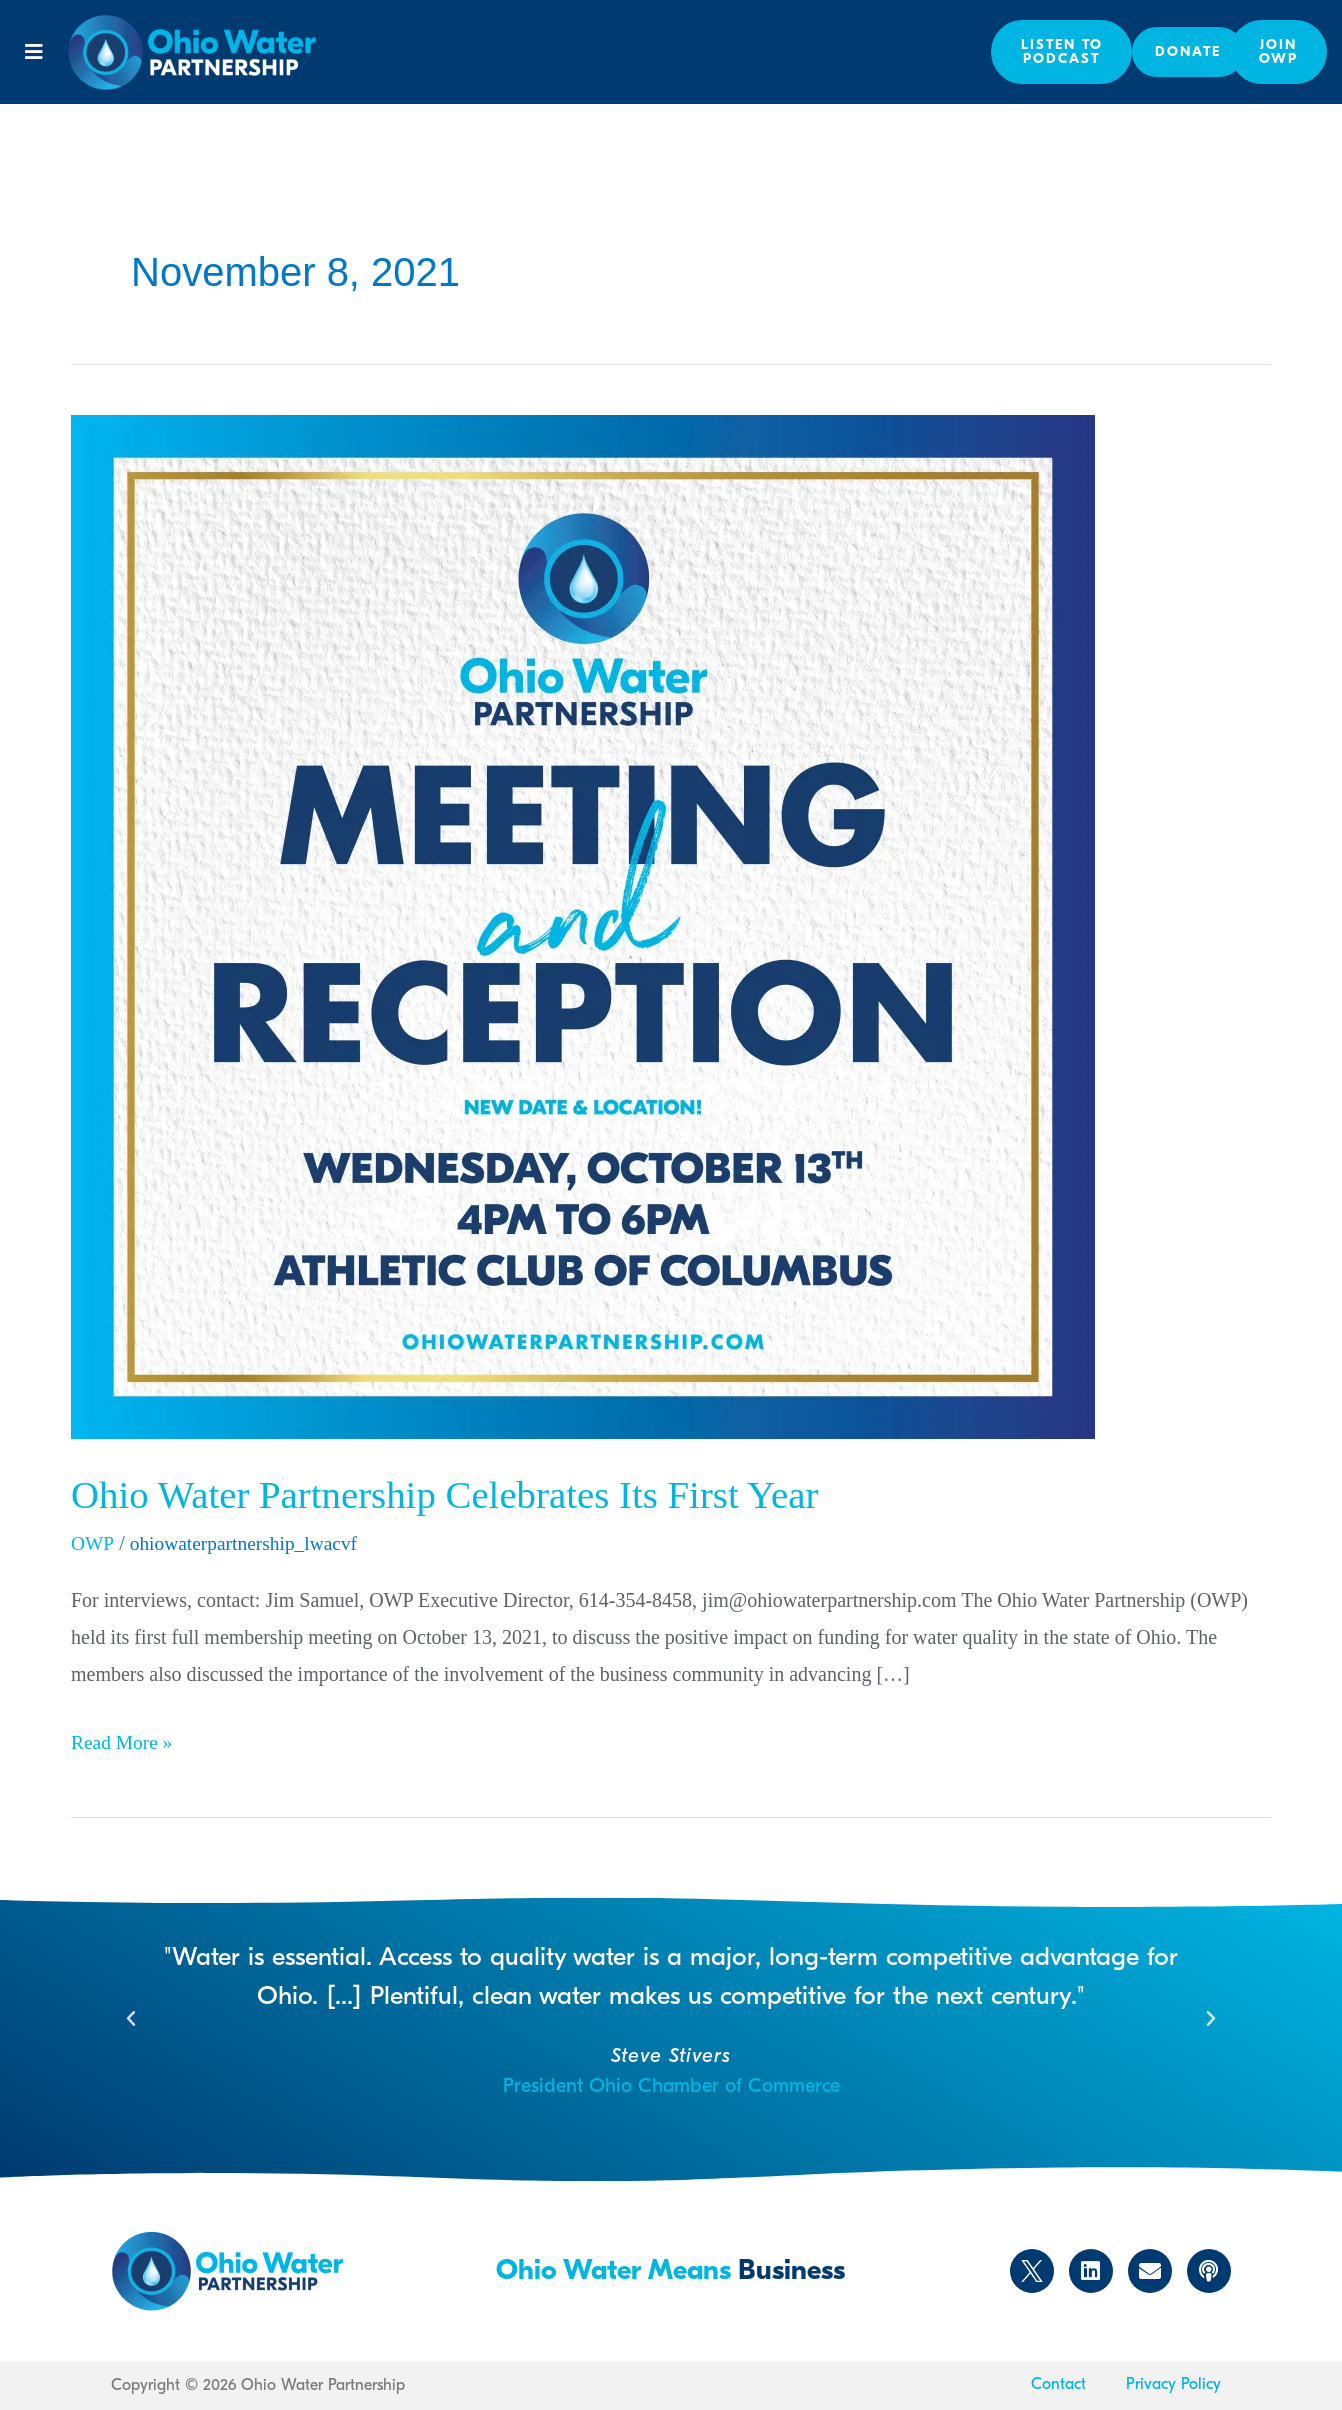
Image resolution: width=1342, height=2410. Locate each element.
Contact (1058, 2384)
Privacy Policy (1173, 2384)
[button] (33, 52)
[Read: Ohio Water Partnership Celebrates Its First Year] (583, 925)
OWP (93, 1543)
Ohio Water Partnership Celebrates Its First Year (456, 1494)
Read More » (123, 1737)
